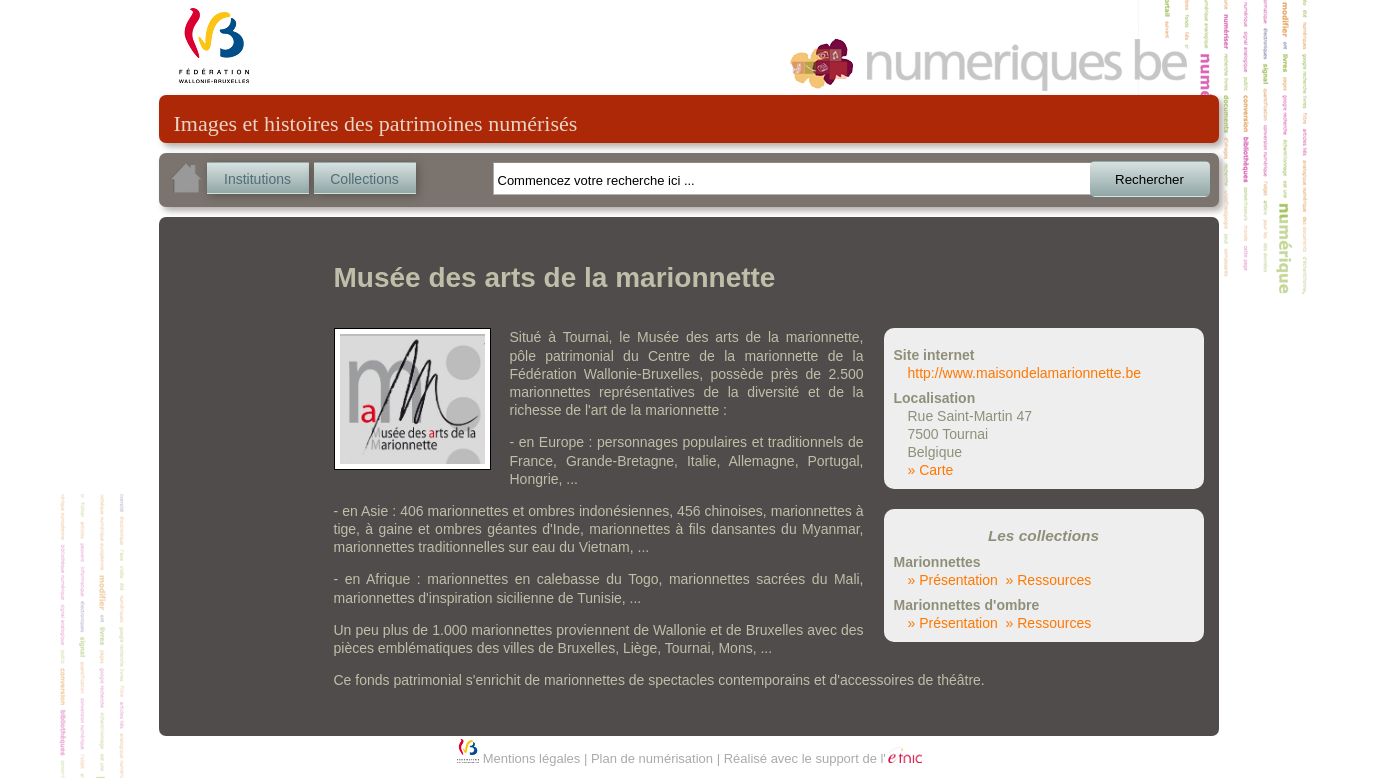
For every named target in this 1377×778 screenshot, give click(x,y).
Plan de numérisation (652, 758)
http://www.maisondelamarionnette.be (1024, 373)
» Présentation (953, 580)
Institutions (257, 179)
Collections (364, 179)
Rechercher (1149, 179)
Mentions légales (532, 758)
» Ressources (1049, 580)
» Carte (931, 470)
